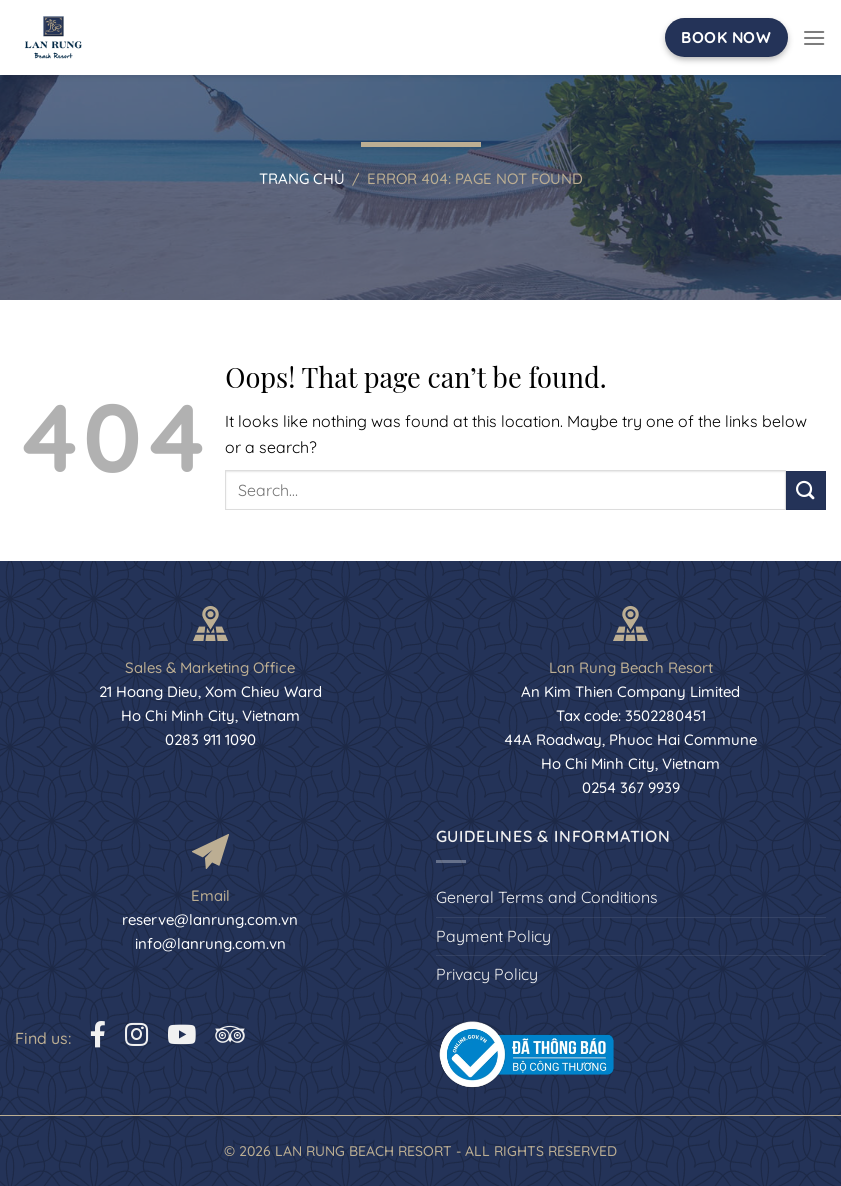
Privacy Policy (487, 974)
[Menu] (814, 37)
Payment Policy (493, 936)
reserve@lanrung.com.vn (210, 919)
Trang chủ (302, 178)
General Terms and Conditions (547, 897)
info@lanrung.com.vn (210, 943)
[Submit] (806, 490)
